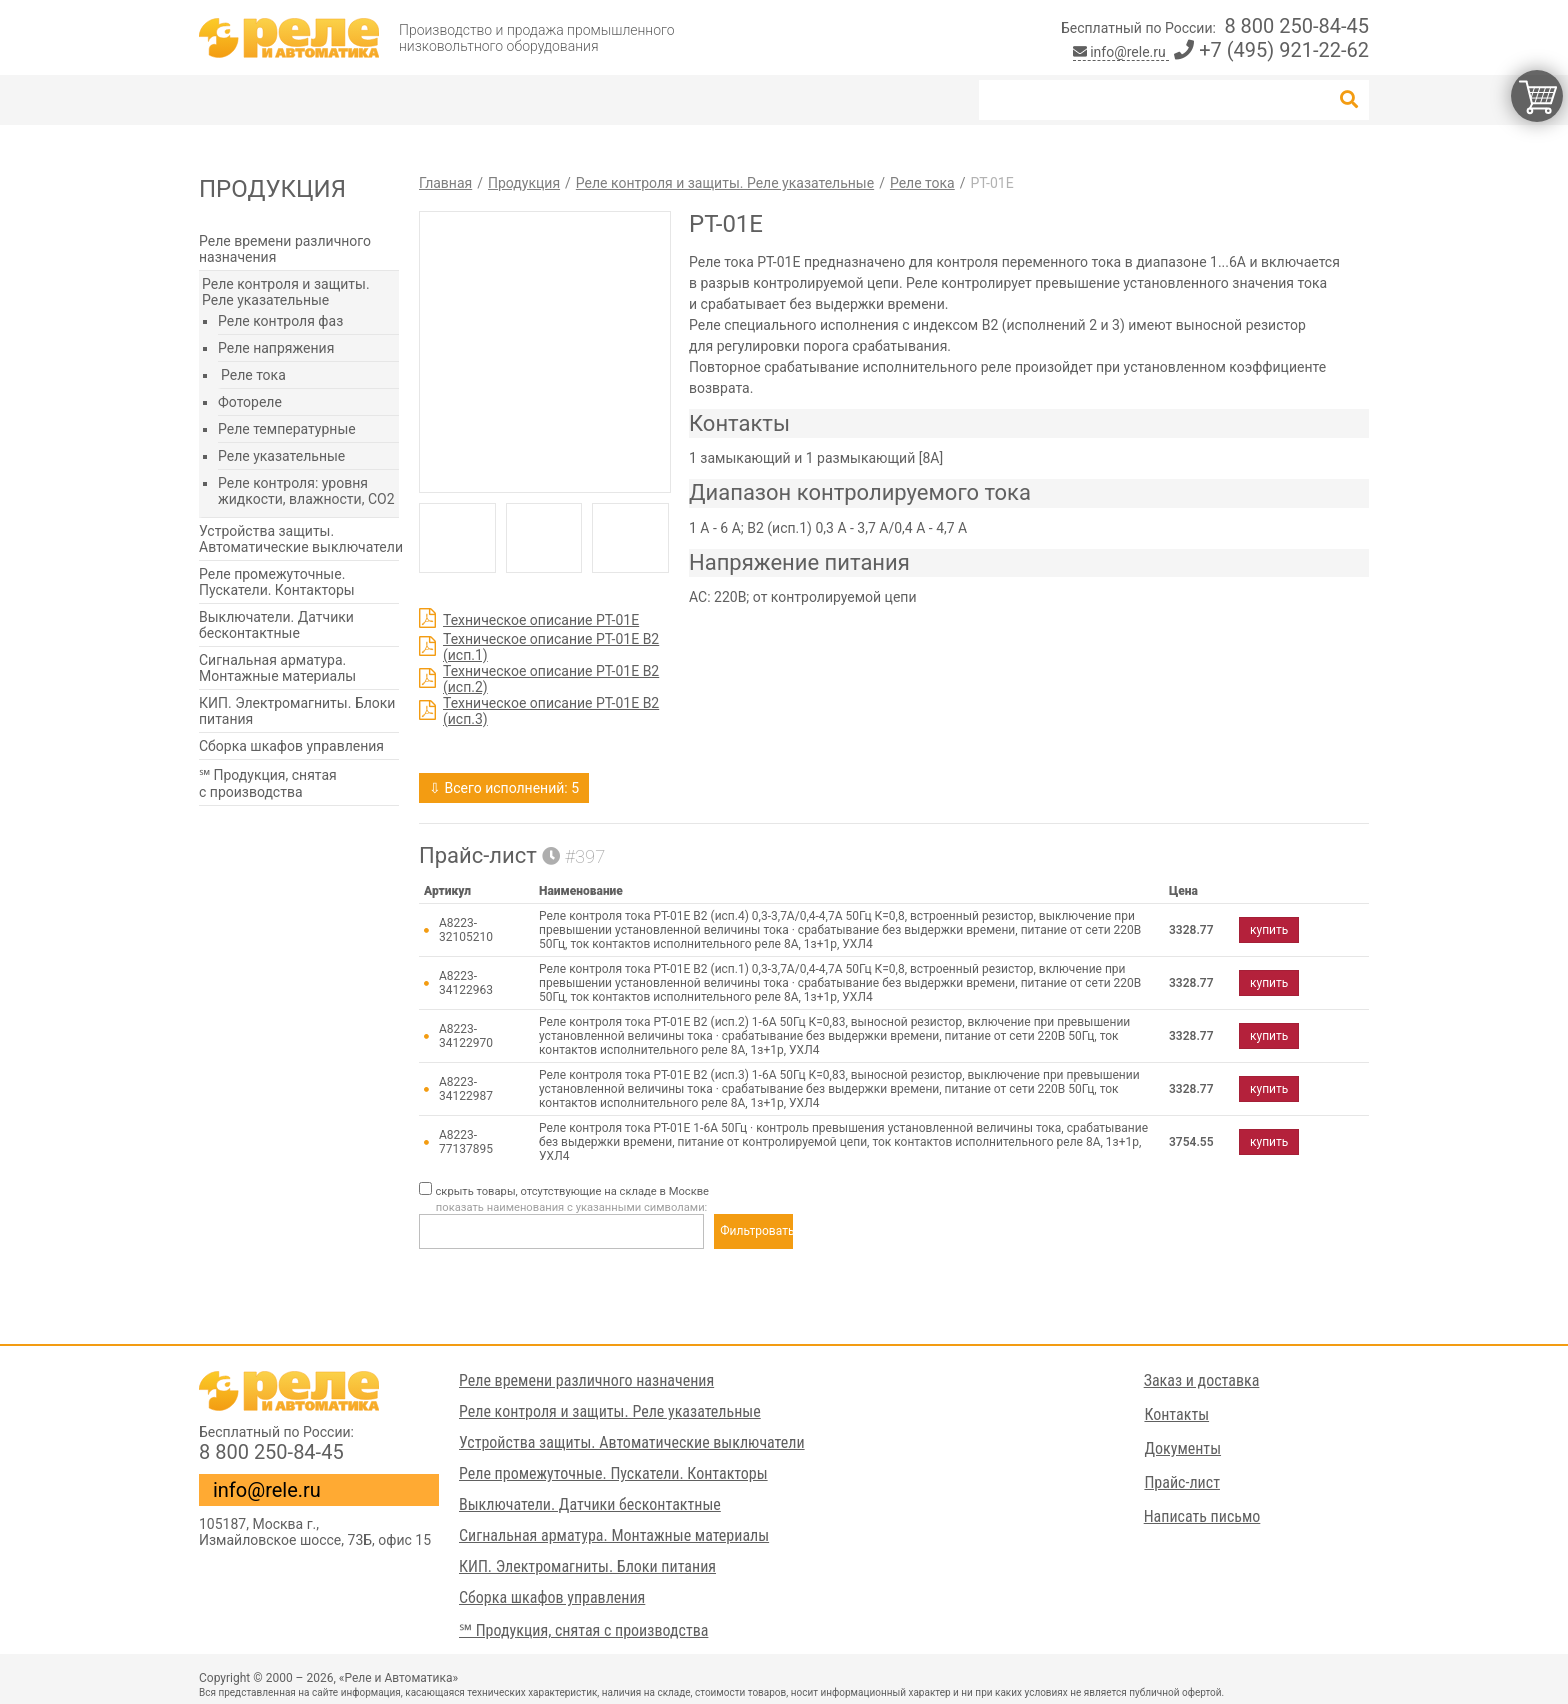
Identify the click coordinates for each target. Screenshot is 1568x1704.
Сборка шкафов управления (291, 746)
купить (1269, 930)
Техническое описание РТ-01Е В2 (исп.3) (551, 711)
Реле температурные (287, 429)
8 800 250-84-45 (1296, 26)
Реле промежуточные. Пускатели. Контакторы (277, 582)
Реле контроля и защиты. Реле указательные (286, 292)
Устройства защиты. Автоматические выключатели (301, 539)
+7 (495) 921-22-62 (1271, 50)
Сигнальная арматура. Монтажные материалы (277, 668)
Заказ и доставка (1202, 1380)
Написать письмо (1202, 1516)
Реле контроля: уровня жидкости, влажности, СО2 (306, 491)
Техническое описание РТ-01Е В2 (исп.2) (551, 679)
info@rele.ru (1121, 52)
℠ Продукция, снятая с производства (268, 783)
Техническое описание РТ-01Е (541, 620)
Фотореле (250, 402)
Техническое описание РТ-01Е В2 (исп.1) (551, 647)
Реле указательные (281, 456)
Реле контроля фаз (280, 321)
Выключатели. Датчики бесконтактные (276, 625)
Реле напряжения (276, 348)
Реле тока (253, 375)
